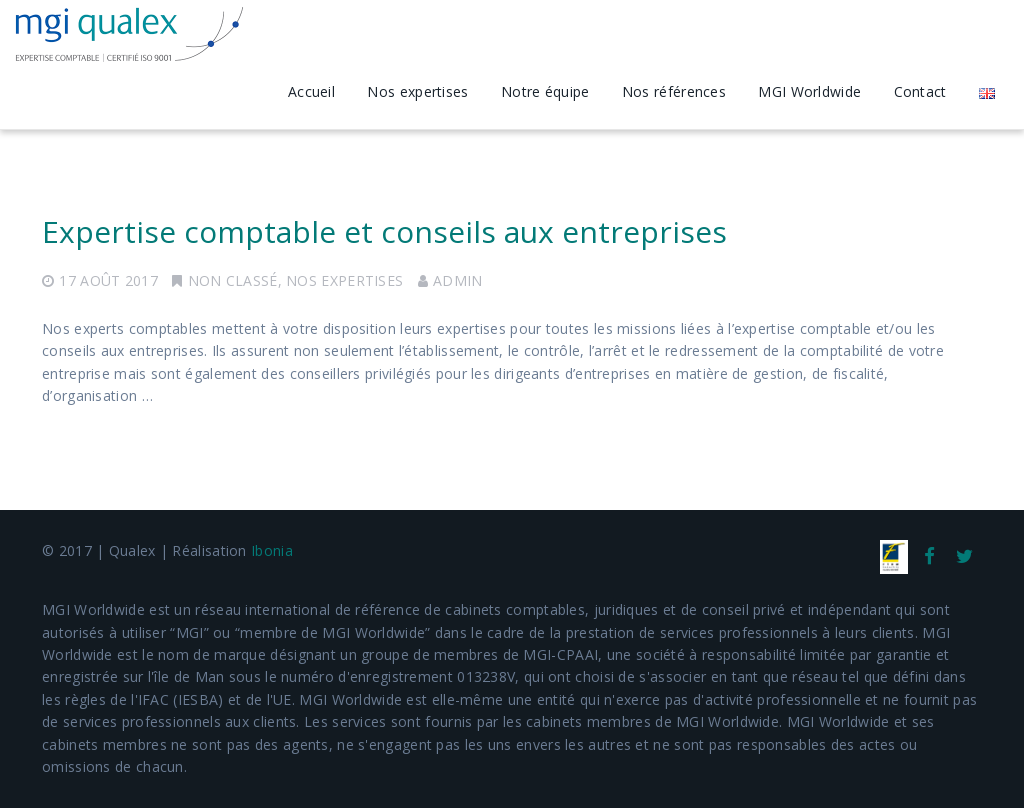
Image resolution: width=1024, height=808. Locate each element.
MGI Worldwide (809, 91)
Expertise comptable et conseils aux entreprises (384, 231)
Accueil (311, 91)
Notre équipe (545, 91)
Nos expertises (417, 91)
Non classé (233, 280)
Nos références (674, 91)
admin (458, 280)
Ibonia (272, 550)
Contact (920, 91)
